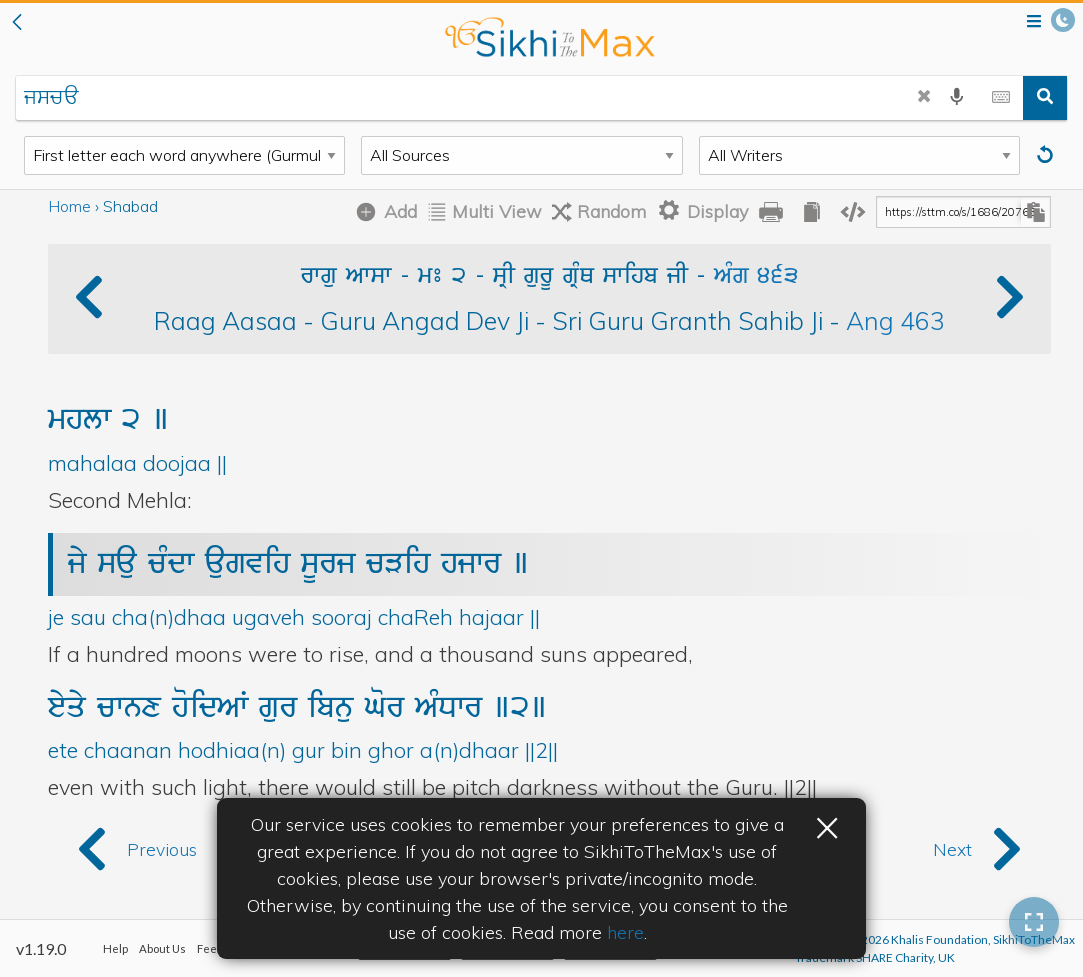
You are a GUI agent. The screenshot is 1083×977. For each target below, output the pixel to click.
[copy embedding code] (853, 212)
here (625, 932)
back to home (549, 37)
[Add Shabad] (382, 212)
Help (115, 948)
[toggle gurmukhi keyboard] (1001, 98)
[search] (1045, 98)
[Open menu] (1034, 22)
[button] (17, 23)
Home (69, 206)
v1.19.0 (41, 948)
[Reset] (1047, 155)
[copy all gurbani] (812, 212)
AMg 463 (756, 277)
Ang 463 (895, 320)
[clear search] (924, 98)
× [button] (827, 825)
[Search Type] (184, 155)
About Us (162, 948)
